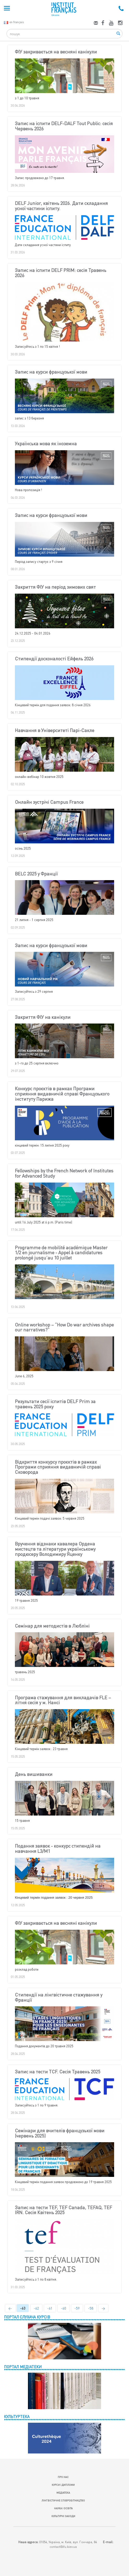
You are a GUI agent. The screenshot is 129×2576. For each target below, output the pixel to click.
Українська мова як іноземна (46, 443)
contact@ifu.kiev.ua (63, 2547)
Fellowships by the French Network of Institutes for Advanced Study (64, 1173)
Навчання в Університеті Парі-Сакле (54, 730)
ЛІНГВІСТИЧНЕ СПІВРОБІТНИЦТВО (63, 2500)
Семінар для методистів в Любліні (52, 1626)
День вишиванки (33, 1774)
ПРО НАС (63, 2476)
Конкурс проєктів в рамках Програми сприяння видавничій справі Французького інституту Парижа (62, 1093)
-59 (77, 2308)
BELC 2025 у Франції (36, 873)
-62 (36, 2308)
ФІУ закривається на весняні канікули (56, 51)
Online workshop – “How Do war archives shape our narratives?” (64, 1327)
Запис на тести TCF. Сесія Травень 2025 (57, 2071)
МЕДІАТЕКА (63, 2492)
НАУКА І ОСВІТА (63, 2508)
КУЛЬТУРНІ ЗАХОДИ (63, 2516)
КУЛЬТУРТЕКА (17, 2416)
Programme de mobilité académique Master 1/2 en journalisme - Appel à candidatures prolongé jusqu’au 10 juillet (61, 1252)
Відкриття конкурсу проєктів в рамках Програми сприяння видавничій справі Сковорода (58, 1467)
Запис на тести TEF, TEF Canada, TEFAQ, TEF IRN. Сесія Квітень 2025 (63, 2210)
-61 (49, 2308)
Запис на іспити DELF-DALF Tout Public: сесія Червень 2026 (64, 126)
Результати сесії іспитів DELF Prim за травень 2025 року (55, 1404)
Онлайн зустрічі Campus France (49, 802)
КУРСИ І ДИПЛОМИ (63, 2484)
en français (14, 22)
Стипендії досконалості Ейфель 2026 (54, 658)
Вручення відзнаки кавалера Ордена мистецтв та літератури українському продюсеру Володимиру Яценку (55, 1549)
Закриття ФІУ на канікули (43, 1017)
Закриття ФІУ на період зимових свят (55, 587)
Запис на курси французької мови (51, 372)
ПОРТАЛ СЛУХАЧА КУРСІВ (27, 2317)
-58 (90, 2308)
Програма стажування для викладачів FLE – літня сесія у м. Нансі (63, 1700)
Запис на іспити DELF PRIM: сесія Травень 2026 (60, 273)
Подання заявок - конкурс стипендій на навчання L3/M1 (58, 1848)
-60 (63, 2308)
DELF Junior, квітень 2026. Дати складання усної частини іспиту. (61, 206)
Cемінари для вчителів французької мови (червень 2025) (59, 2133)
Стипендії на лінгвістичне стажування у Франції (58, 1997)
